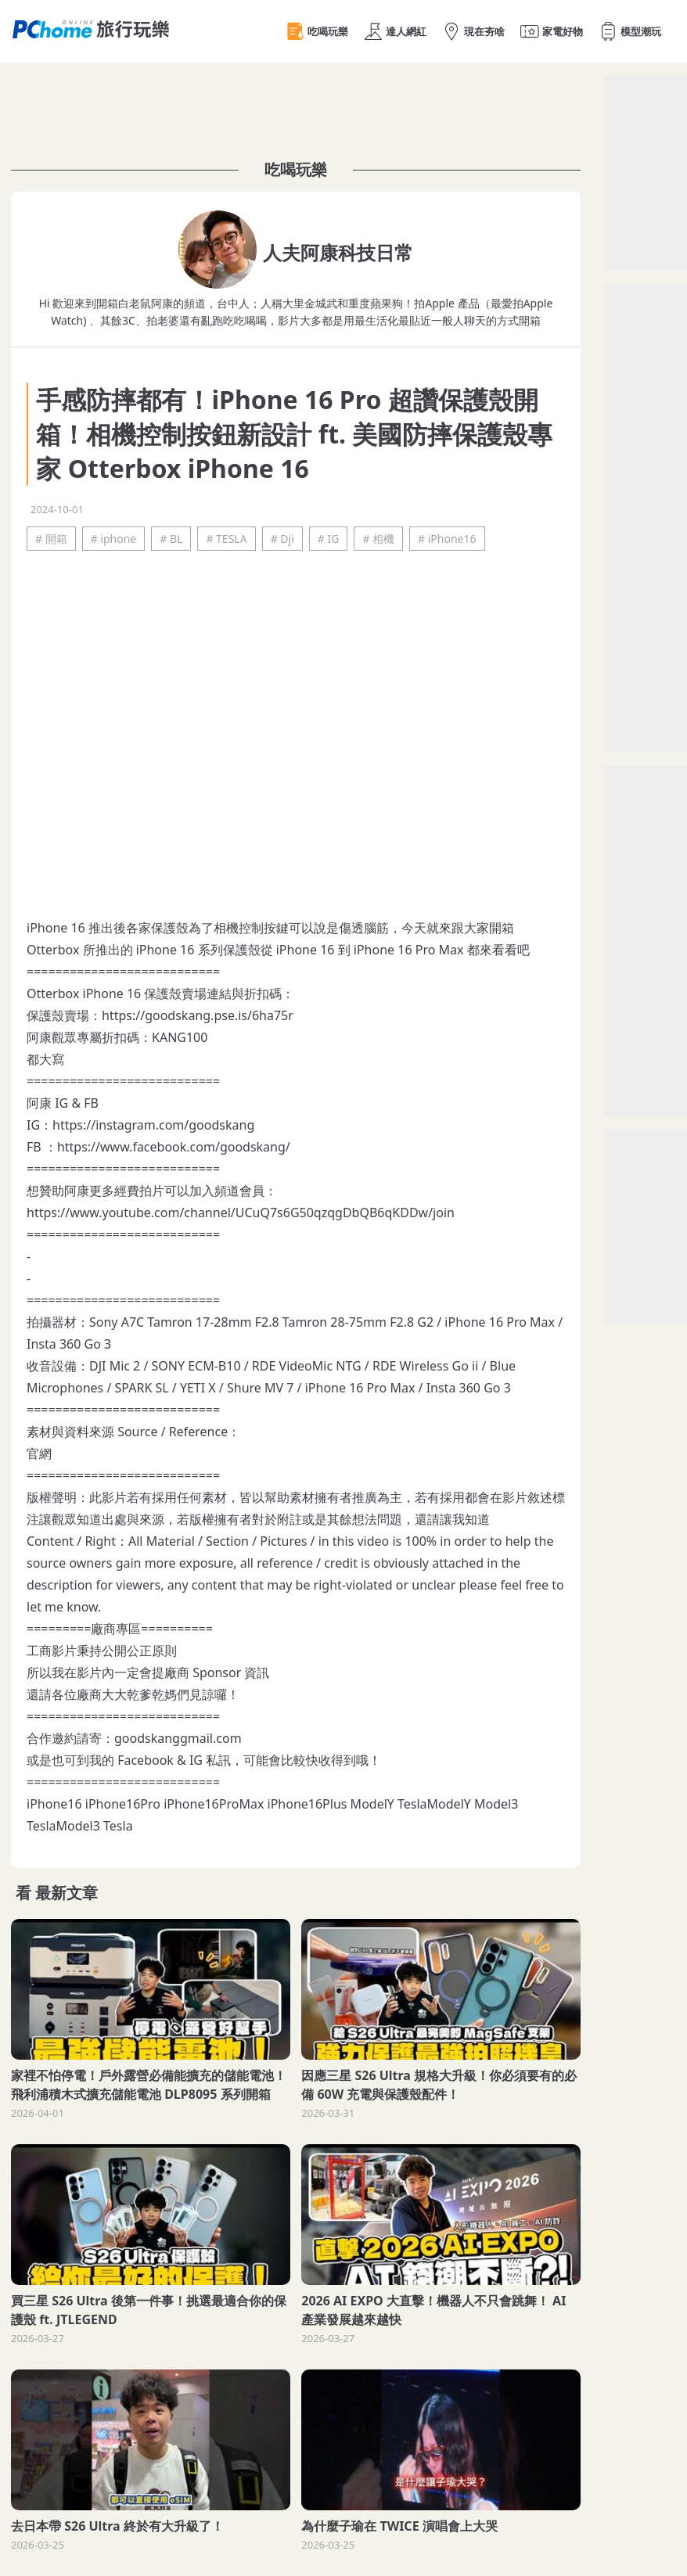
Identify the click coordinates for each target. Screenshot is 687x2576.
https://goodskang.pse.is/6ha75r (197, 1015)
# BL (171, 538)
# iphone (114, 538)
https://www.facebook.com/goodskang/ (173, 1146)
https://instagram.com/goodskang (153, 1125)
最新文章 (66, 1892)
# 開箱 (51, 538)
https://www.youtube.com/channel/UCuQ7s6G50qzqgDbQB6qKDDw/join (241, 1212)
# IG (329, 538)
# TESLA (226, 538)
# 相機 (378, 538)
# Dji (282, 538)
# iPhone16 (447, 538)
